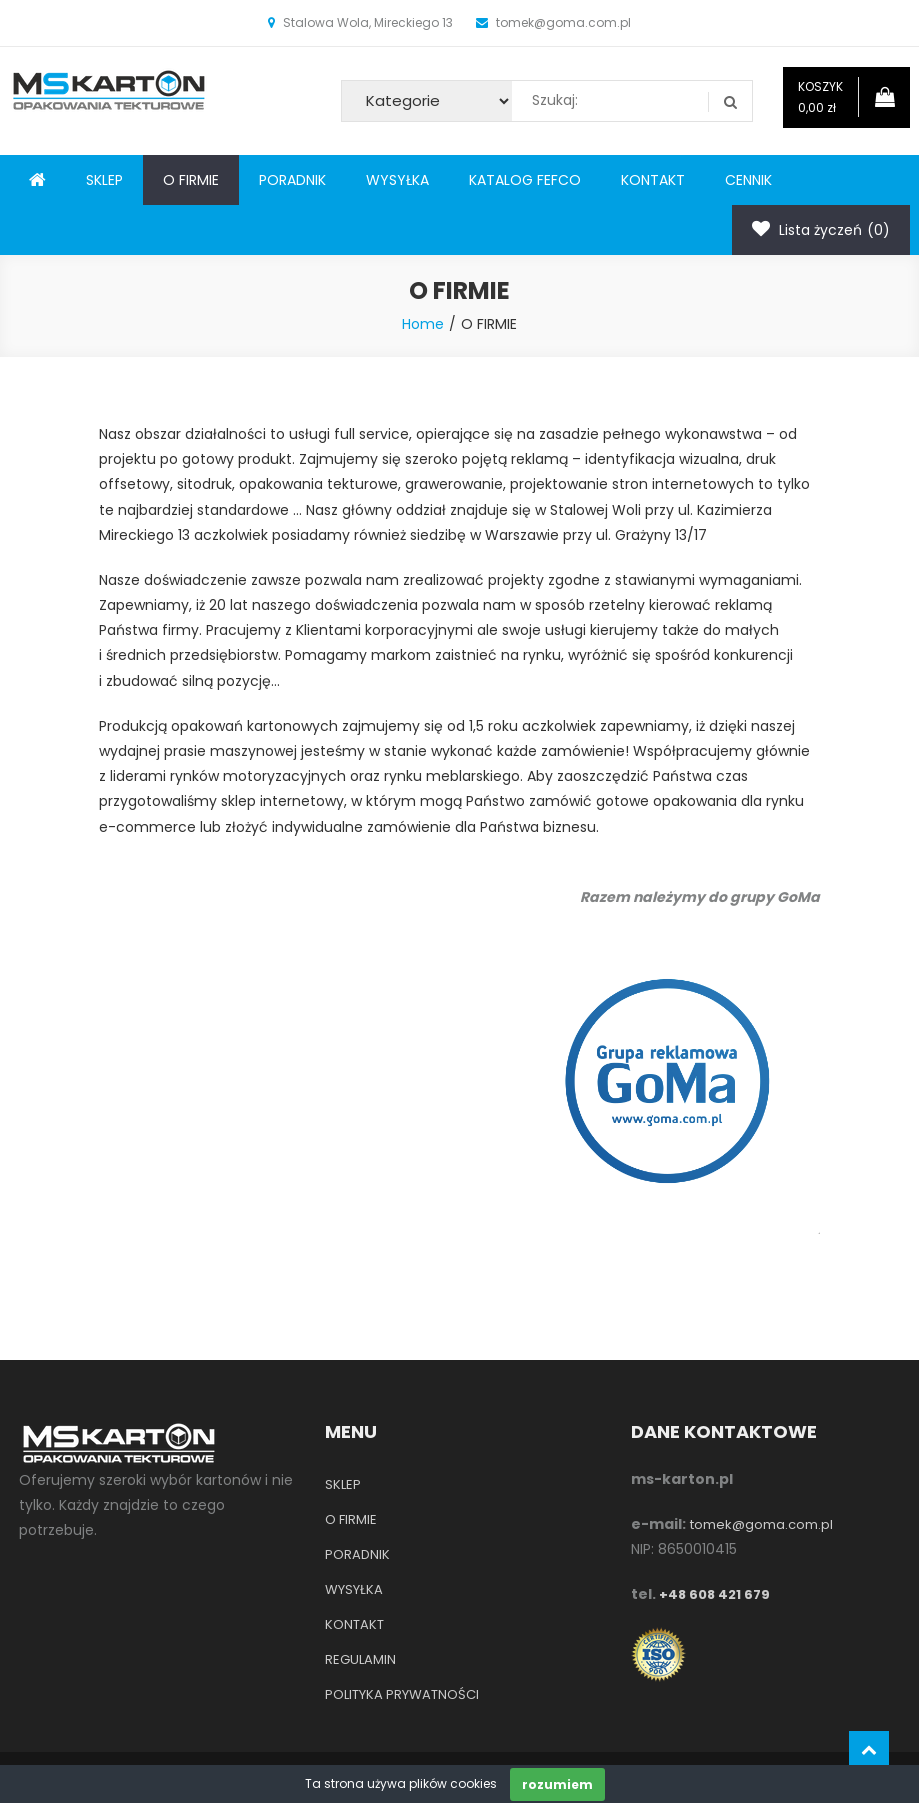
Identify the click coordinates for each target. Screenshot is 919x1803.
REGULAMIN (360, 1659)
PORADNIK (292, 180)
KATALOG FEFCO (525, 180)
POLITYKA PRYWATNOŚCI (402, 1694)
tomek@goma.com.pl (761, 1524)
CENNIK (748, 180)
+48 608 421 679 (714, 1594)
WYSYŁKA (397, 180)
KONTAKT (653, 180)
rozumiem (557, 1784)
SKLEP (104, 180)
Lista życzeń (821, 230)
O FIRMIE (191, 180)
